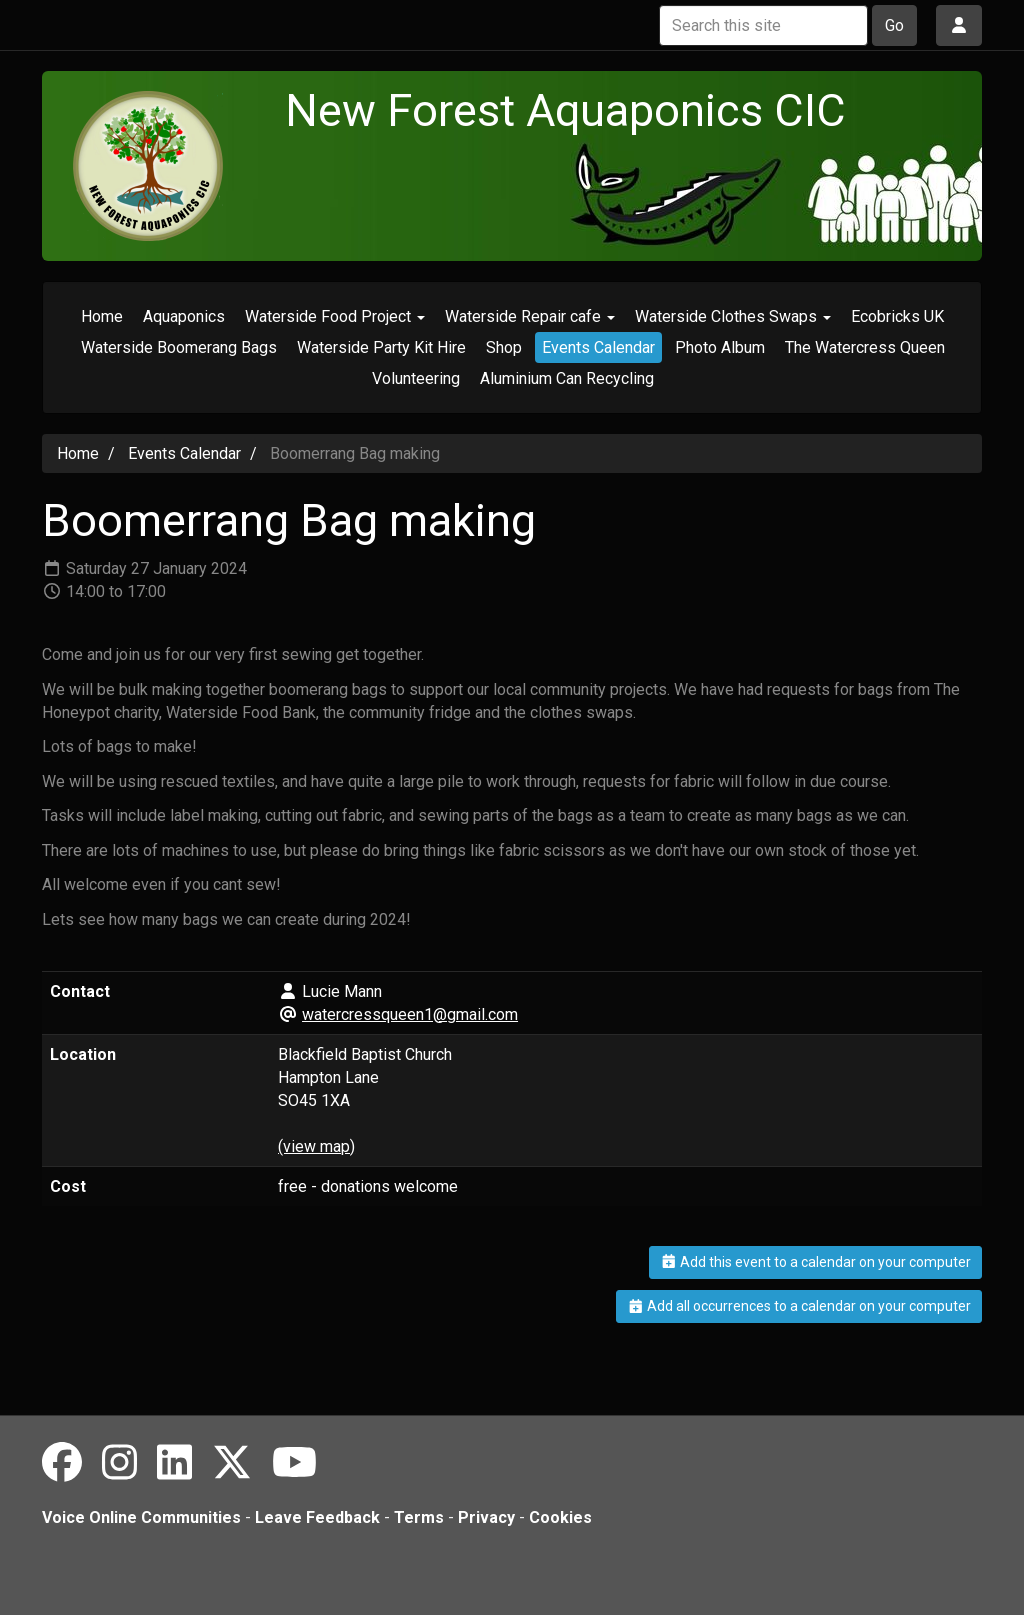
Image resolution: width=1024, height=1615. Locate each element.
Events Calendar (598, 347)
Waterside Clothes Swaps (733, 316)
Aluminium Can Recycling (567, 378)
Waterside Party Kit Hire (381, 347)
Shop (504, 347)
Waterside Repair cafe (530, 316)
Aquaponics (184, 316)
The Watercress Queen (865, 347)
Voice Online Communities (141, 1517)
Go (894, 25)
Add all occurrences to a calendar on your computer (799, 1306)
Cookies (560, 1517)
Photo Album (720, 347)
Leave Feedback (317, 1517)
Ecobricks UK (897, 316)
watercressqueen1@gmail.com (410, 1014)
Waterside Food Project (335, 316)
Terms (419, 1517)
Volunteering (416, 378)
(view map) (316, 1146)
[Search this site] (763, 25)
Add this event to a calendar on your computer (816, 1262)
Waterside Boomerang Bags (179, 347)
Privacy (486, 1517)
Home (102, 316)
